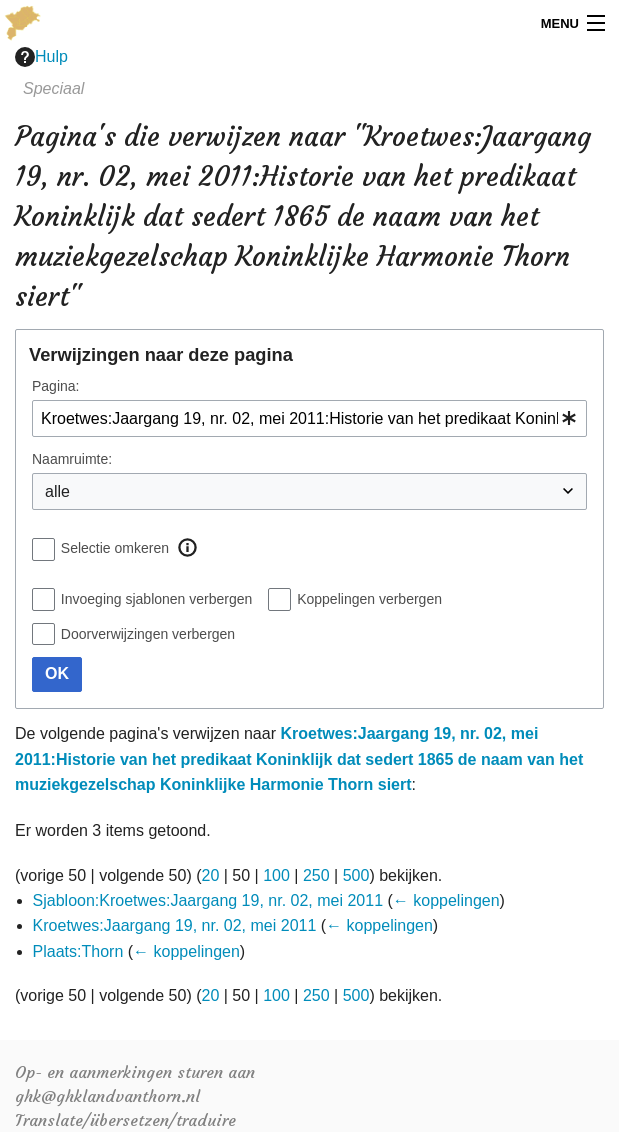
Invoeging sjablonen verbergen (156, 599)
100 (276, 875)
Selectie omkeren (115, 548)
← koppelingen (446, 900)
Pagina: (55, 386)
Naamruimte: (72, 459)
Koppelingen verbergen (369, 599)
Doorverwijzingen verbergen (148, 634)
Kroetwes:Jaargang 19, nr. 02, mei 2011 (175, 925)
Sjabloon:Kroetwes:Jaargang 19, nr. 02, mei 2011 (208, 900)
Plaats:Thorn (78, 951)
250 (316, 875)
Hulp (41, 57)
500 (356, 875)
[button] (187, 548)
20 (211, 875)
